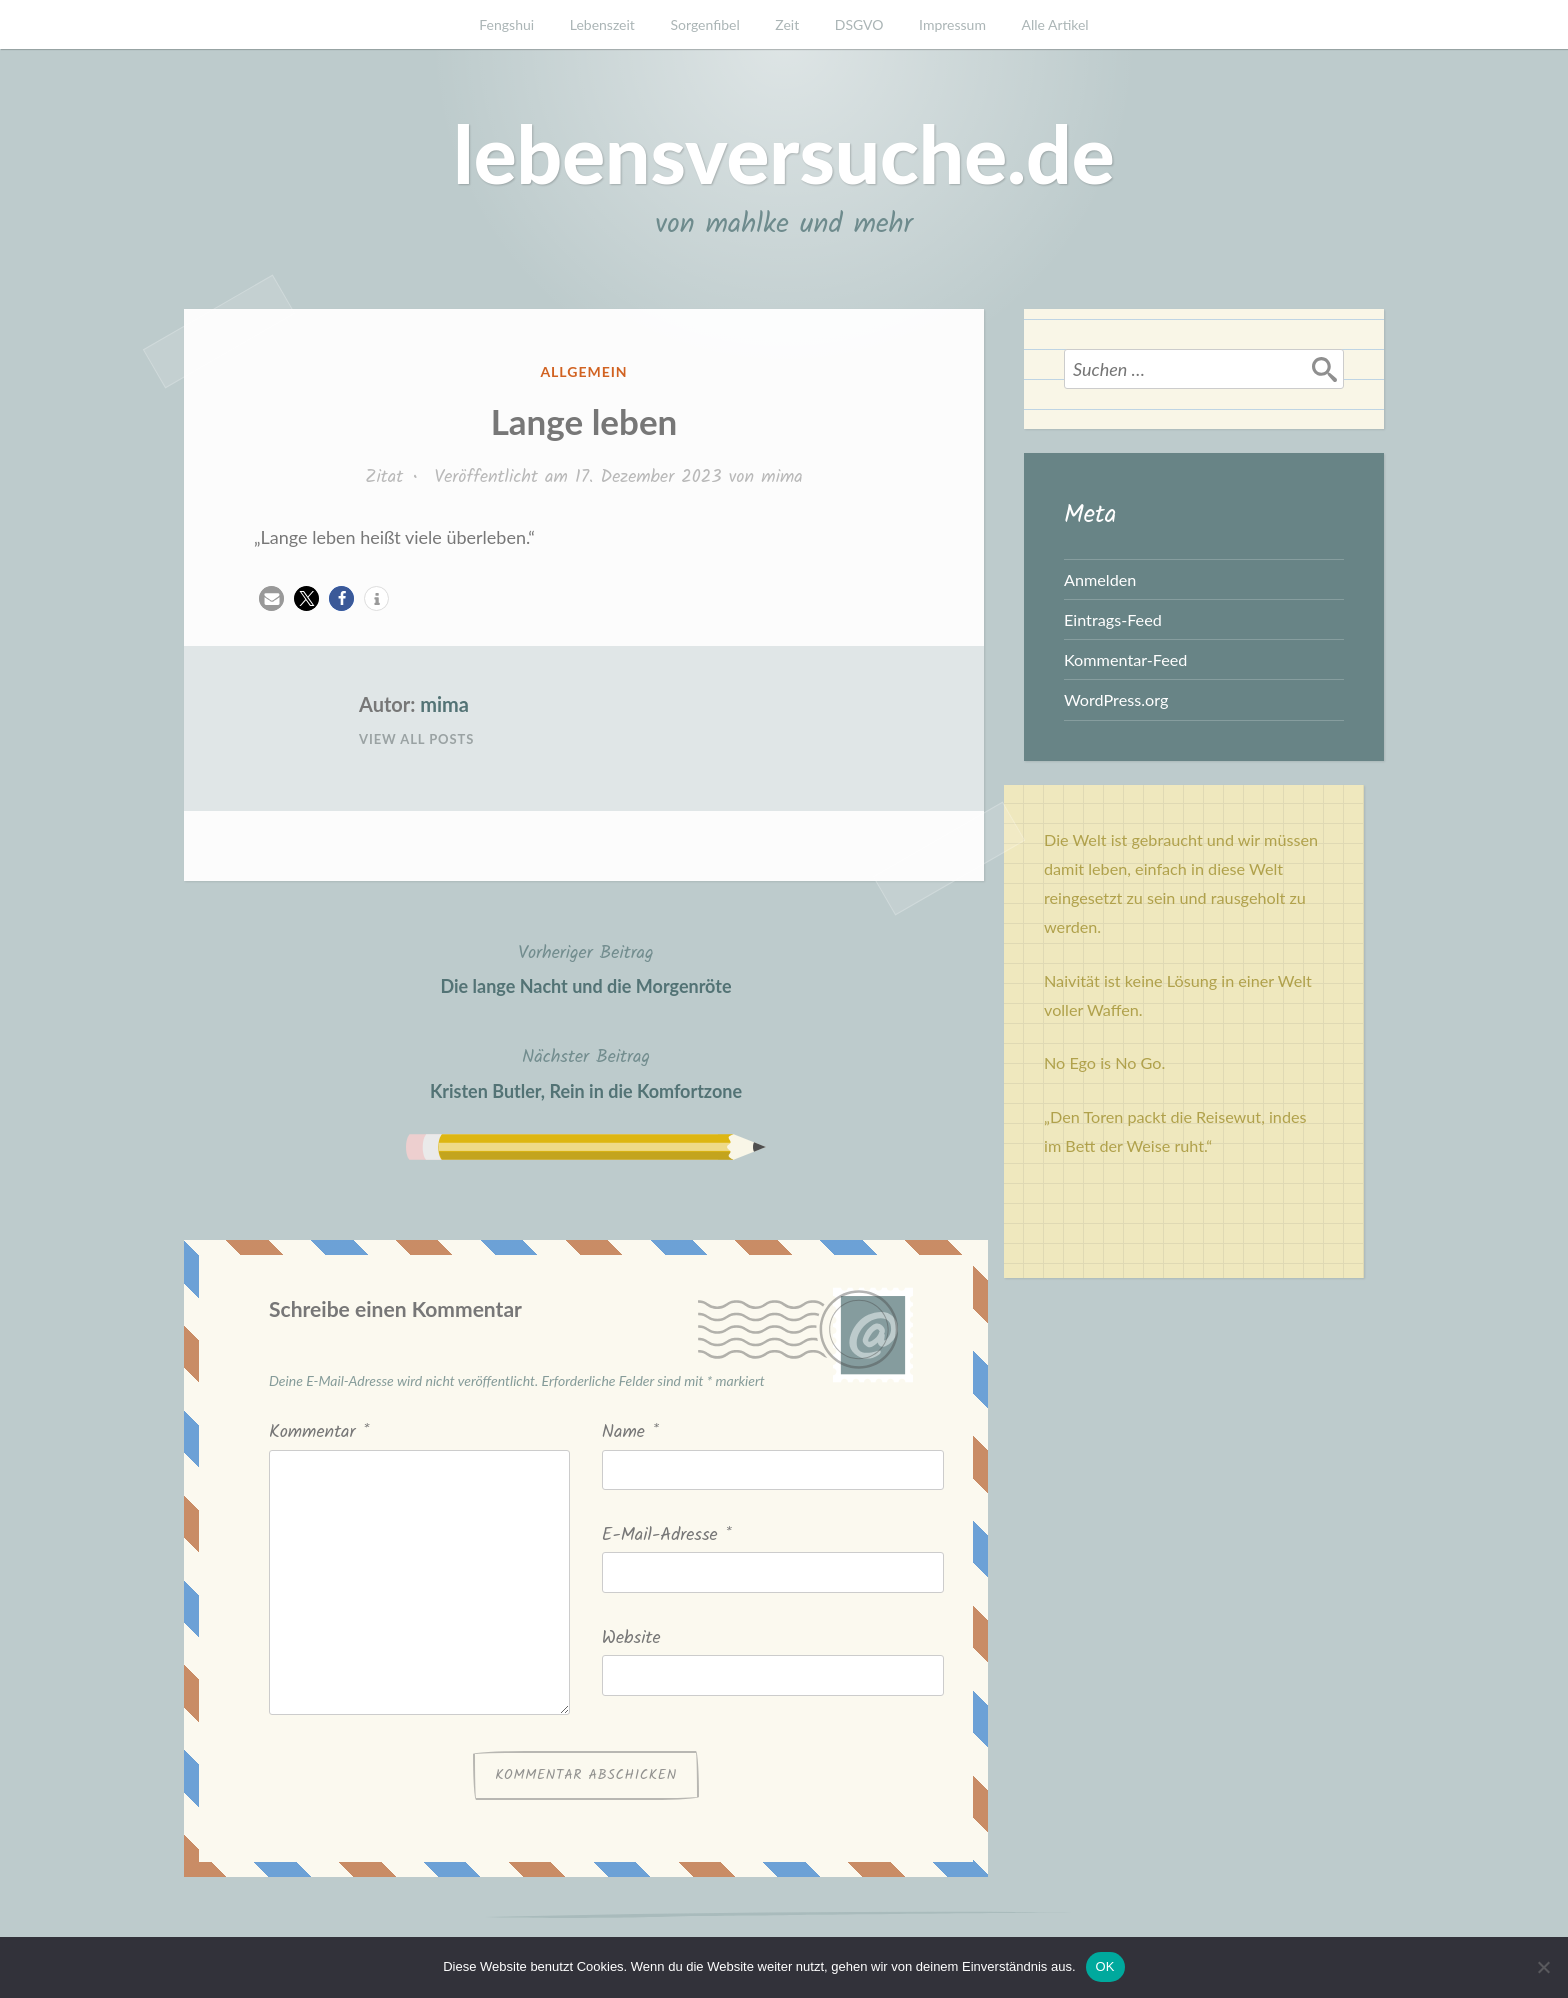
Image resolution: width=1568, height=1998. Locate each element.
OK (1105, 1966)
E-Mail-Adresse (666, 1535)
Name (630, 1432)
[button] (271, 598)
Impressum (952, 24)
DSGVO (859, 24)
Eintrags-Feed (1113, 619)
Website (631, 1638)
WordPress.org (1116, 699)
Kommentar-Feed (1125, 659)
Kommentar (319, 1432)
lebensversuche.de (783, 153)
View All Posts (416, 739)
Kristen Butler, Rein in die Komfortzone (586, 1071)
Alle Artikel (1055, 24)
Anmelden (1100, 579)
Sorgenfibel (705, 24)
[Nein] (1543, 1967)
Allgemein (583, 371)
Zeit (787, 24)
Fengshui (506, 24)
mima (781, 477)
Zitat (384, 477)
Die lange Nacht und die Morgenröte (585, 967)
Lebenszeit (602, 24)
